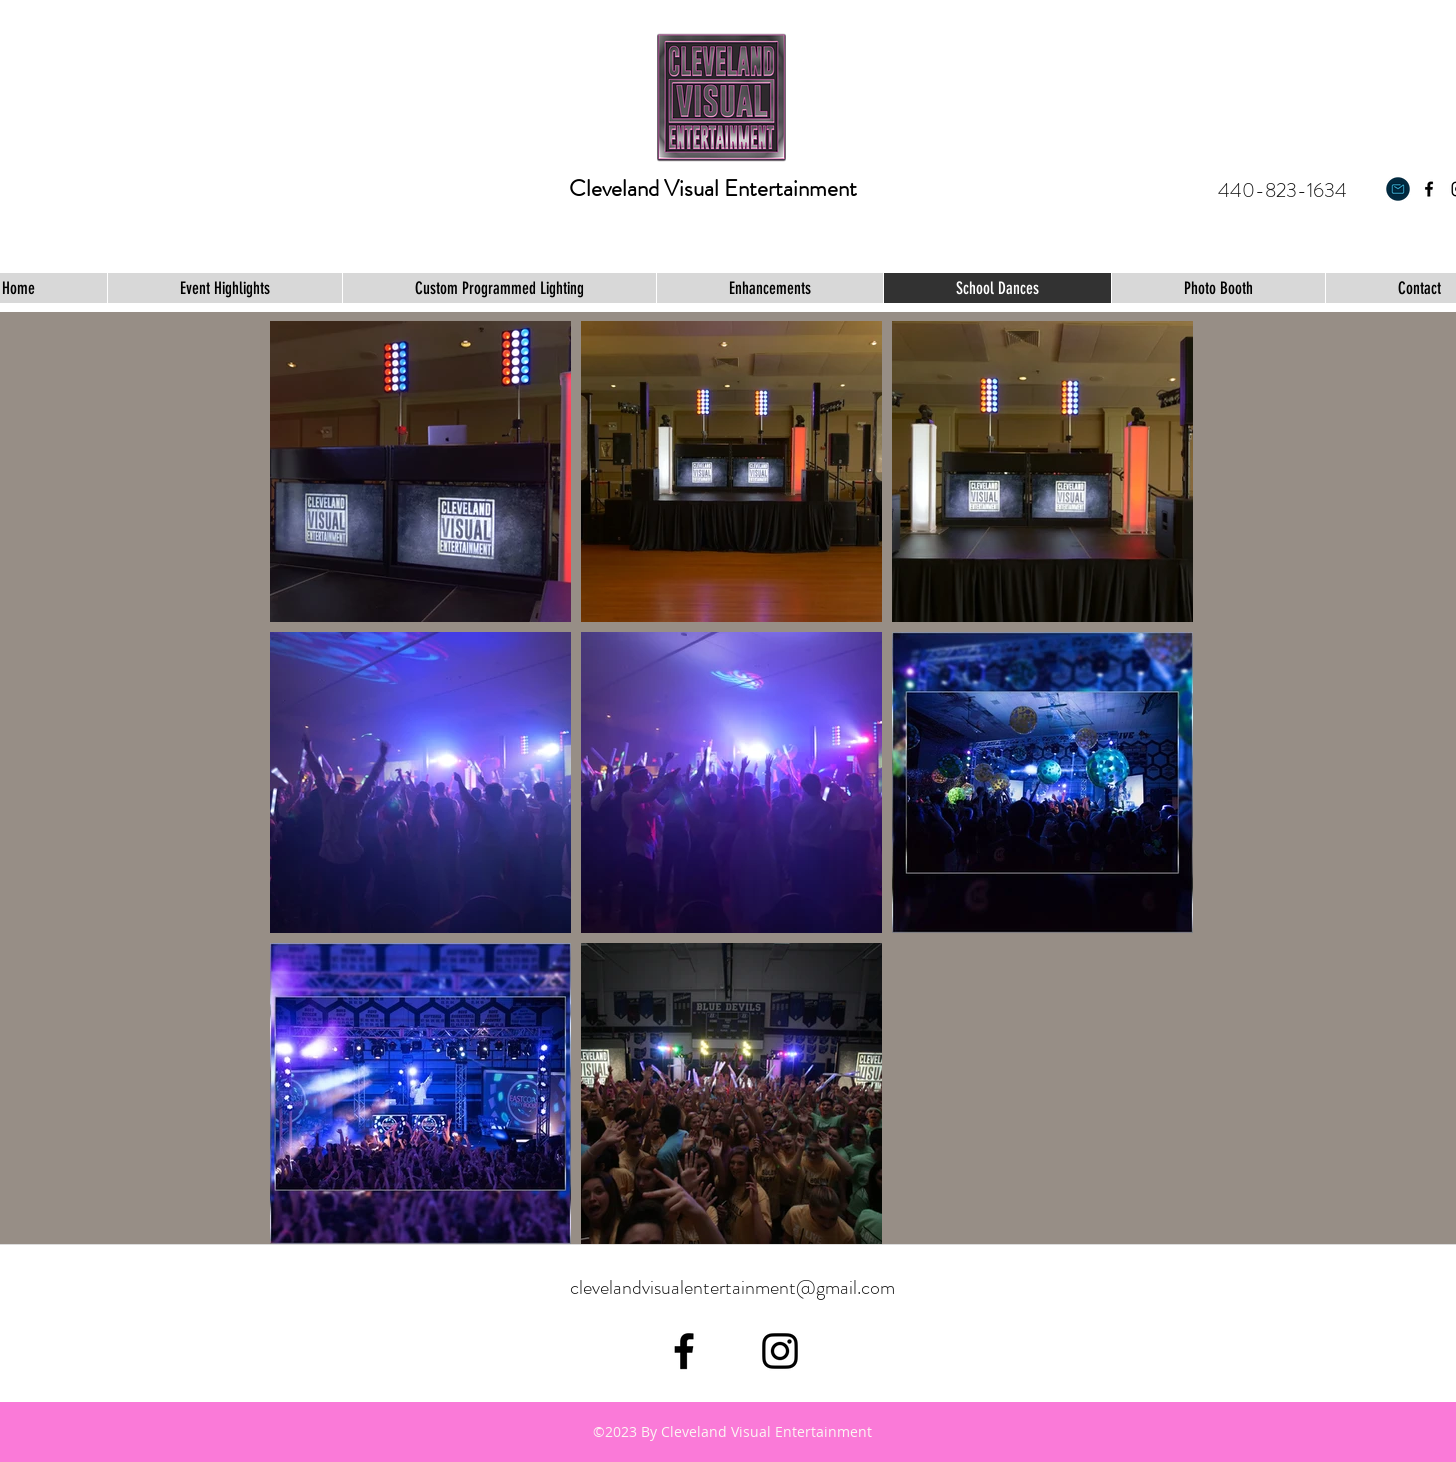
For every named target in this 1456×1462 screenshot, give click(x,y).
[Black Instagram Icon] (780, 1351)
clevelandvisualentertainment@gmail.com (732, 1287)
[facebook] (1429, 189)
